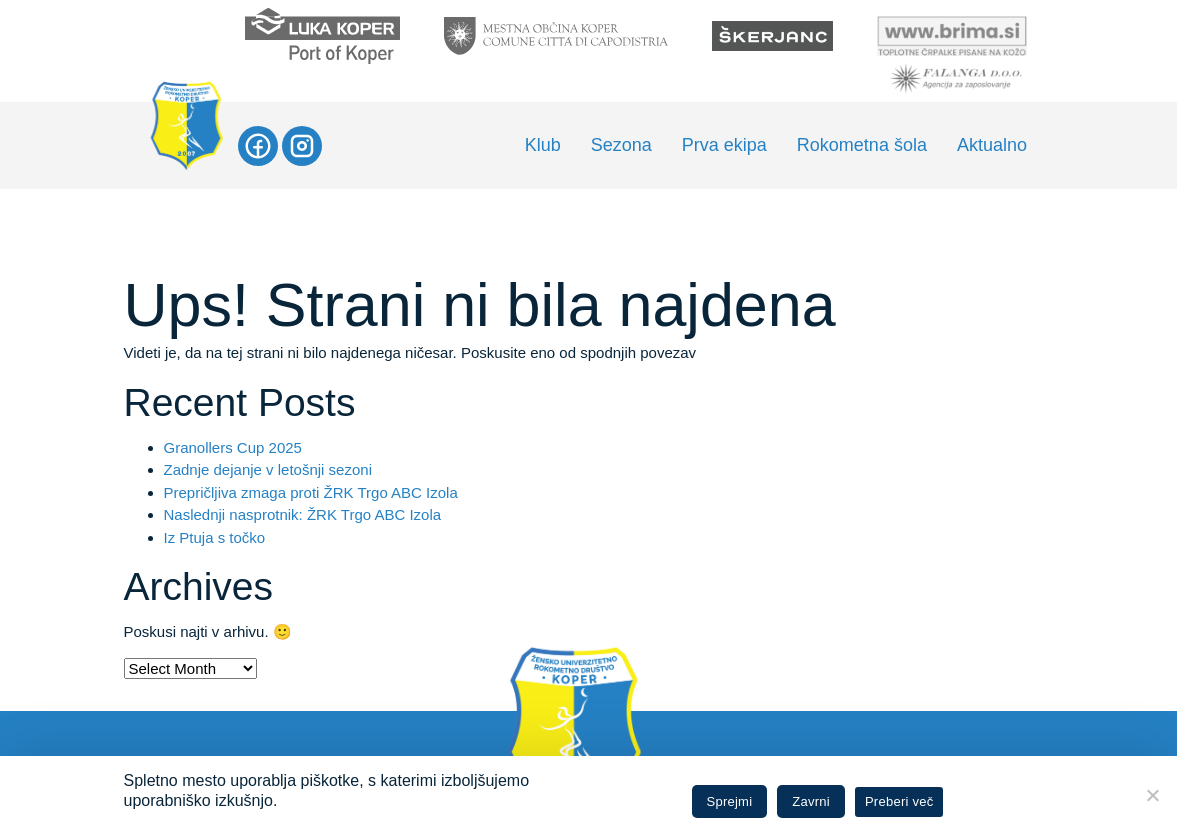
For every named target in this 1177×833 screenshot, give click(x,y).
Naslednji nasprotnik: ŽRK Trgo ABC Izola (303, 514)
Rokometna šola (862, 145)
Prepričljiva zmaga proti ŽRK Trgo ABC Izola (311, 492)
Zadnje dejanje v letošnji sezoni (268, 469)
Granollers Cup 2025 (233, 447)
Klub (543, 145)
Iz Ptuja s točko (215, 537)
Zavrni (811, 801)
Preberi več (899, 801)
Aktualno (992, 145)
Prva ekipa (724, 145)
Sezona (621, 145)
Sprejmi (730, 801)
